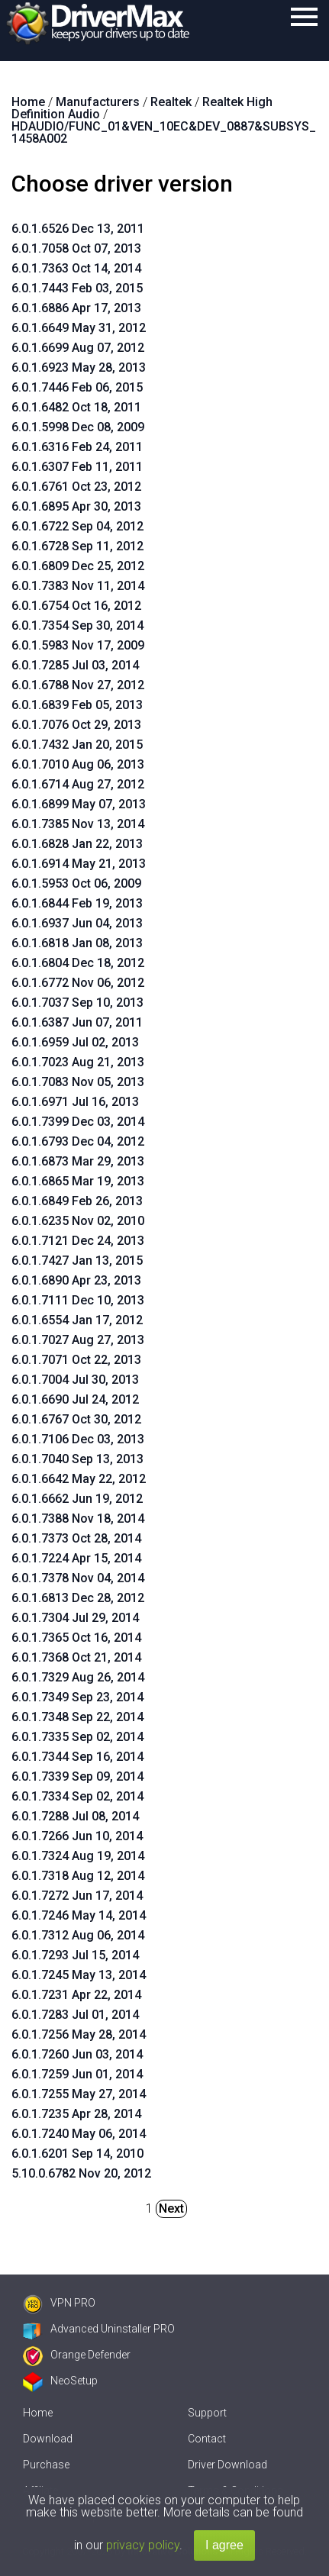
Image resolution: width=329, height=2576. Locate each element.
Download (48, 2438)
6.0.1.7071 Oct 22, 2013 (76, 1359)
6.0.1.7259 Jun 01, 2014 (77, 2074)
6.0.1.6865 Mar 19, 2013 (77, 1181)
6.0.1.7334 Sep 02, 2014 (77, 1796)
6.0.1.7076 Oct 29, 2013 (76, 724)
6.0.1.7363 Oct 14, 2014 (76, 268)
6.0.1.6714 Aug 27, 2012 (77, 784)
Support (207, 2412)
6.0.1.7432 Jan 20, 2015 (77, 744)
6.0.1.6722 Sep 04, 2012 (77, 526)
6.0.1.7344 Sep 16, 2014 (77, 1756)
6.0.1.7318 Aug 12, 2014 (77, 1875)
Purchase (46, 2464)
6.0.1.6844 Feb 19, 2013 (77, 903)
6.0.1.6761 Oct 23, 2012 (76, 486)
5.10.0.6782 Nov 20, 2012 (81, 2173)
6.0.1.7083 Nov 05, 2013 (77, 1082)
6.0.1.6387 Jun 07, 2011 (77, 1022)
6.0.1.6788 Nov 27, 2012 (77, 685)
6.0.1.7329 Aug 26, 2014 (77, 1677)
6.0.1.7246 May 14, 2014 (78, 1915)
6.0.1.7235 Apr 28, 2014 (76, 2114)
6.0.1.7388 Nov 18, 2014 (77, 1518)
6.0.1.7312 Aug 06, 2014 (77, 1935)
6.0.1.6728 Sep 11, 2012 (77, 546)
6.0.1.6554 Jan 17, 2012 (77, 1320)
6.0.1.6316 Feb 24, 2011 (77, 447)
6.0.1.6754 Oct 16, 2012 (76, 605)
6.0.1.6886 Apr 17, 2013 (76, 308)
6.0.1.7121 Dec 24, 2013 (77, 1240)
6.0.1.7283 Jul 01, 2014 (75, 2014)
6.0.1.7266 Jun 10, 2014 (77, 1836)
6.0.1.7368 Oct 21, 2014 (76, 1657)
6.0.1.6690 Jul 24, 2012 (75, 1399)
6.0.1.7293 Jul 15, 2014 (75, 1955)
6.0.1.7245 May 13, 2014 (78, 1975)
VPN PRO (59, 2302)
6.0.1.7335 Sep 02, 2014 (77, 1737)
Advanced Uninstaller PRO (99, 2328)
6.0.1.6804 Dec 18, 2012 (77, 963)
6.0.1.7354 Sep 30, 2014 (77, 625)
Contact (207, 2438)
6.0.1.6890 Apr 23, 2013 (76, 1280)
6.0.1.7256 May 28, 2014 (78, 2034)
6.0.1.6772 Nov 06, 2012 (77, 982)
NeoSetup (60, 2380)
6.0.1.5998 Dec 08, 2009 (77, 427)
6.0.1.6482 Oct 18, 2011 (76, 407)
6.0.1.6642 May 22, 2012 (78, 1479)
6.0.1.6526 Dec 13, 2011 (77, 228)
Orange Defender (77, 2354)
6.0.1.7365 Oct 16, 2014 (76, 1637)
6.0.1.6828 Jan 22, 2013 (77, 844)
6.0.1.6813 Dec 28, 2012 (77, 1598)
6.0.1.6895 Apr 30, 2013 (76, 506)
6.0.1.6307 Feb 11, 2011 (77, 466)
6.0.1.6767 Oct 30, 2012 (76, 1419)
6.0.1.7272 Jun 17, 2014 (77, 1895)
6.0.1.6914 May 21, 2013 (78, 863)
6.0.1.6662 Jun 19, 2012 (77, 1498)
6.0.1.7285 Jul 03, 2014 (75, 665)
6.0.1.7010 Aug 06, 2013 (77, 764)
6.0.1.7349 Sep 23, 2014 (77, 1697)
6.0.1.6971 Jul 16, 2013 (75, 1102)
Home (38, 2412)
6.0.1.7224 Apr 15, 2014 (76, 1558)
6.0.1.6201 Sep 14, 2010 (77, 2153)
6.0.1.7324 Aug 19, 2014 (77, 1856)
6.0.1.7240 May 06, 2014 (78, 2133)
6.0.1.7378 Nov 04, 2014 (77, 1578)
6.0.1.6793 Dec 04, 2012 (77, 1141)
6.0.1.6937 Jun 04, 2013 (77, 923)
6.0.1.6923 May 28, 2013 (78, 367)
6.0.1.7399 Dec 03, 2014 (77, 1121)
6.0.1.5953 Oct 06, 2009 (76, 883)
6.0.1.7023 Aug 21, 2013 (77, 1062)
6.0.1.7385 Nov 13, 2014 (77, 824)
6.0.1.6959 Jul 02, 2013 (75, 1042)
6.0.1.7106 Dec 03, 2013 (77, 1439)
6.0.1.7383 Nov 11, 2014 (77, 586)
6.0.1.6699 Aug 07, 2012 (77, 347)
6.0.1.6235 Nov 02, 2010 (77, 1221)
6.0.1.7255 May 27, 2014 (78, 2094)
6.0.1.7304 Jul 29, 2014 (75, 1617)
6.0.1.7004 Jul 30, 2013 (75, 1379)
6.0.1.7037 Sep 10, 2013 (77, 1002)
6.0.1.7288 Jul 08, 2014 (75, 1816)
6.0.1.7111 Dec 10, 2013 (77, 1300)
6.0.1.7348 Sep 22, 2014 (77, 1717)
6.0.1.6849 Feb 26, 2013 (77, 1201)
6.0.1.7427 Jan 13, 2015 (77, 1260)
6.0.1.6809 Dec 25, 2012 (77, 566)
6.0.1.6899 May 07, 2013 (78, 804)
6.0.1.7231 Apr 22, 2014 (76, 1995)
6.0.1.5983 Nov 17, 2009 (77, 645)
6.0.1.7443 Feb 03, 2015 (77, 288)
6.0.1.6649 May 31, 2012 (78, 328)
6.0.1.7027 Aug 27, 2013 (77, 1340)
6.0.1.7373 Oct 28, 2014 (76, 1538)
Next (171, 2208)
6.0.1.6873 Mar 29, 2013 (77, 1161)
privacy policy (142, 2545)
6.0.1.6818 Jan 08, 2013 (77, 943)
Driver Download (227, 2464)
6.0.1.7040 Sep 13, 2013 (77, 1459)
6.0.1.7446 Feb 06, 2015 (77, 387)
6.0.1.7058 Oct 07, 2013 (76, 248)
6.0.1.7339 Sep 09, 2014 (77, 1776)
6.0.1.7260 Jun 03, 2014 (77, 2054)
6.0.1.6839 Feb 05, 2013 (77, 705)
